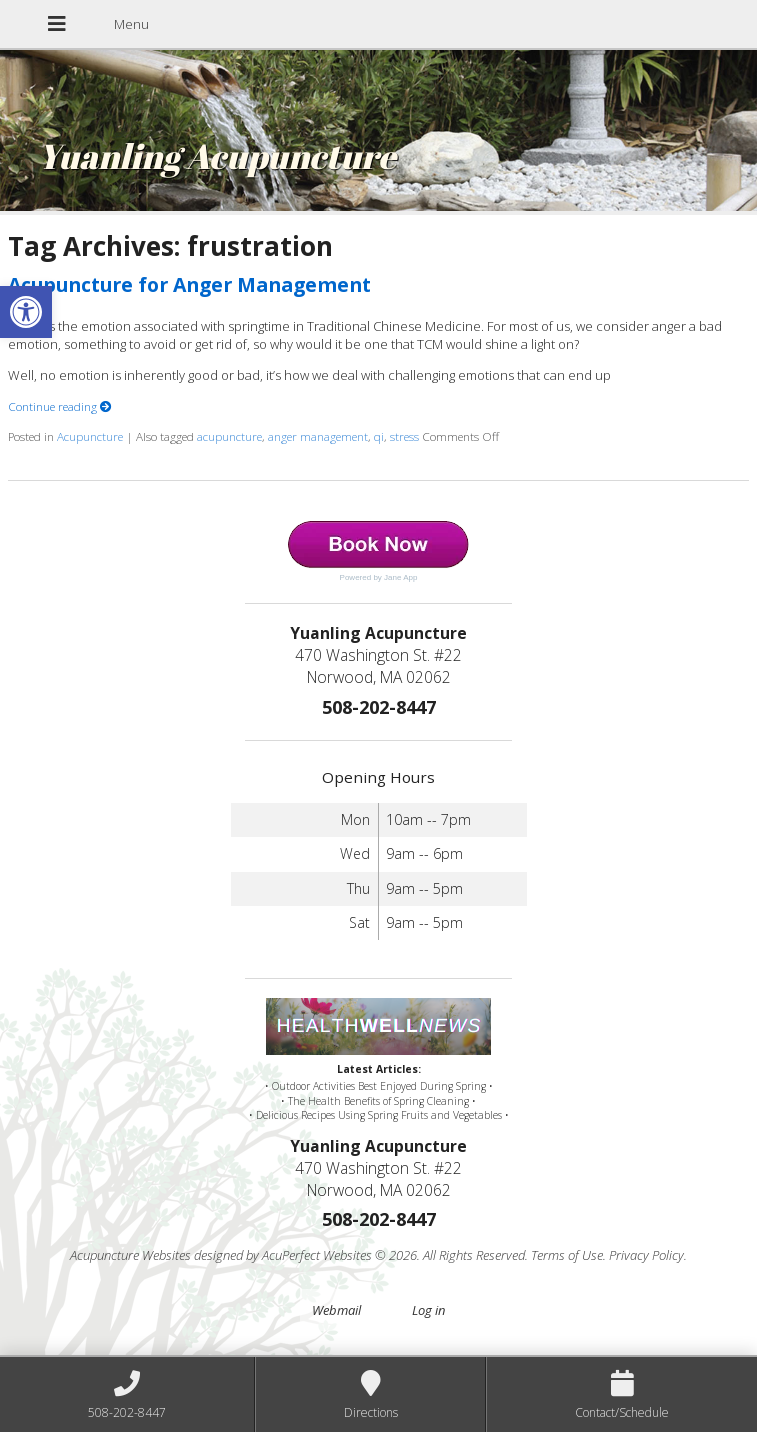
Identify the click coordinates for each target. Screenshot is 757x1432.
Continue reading (60, 406)
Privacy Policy (646, 1255)
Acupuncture (90, 436)
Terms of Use (567, 1255)
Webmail (336, 1310)
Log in (428, 1310)
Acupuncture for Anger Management (189, 284)
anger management (318, 436)
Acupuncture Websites (130, 1255)
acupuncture (229, 436)
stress (404, 436)
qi (379, 436)
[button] (26, 312)
